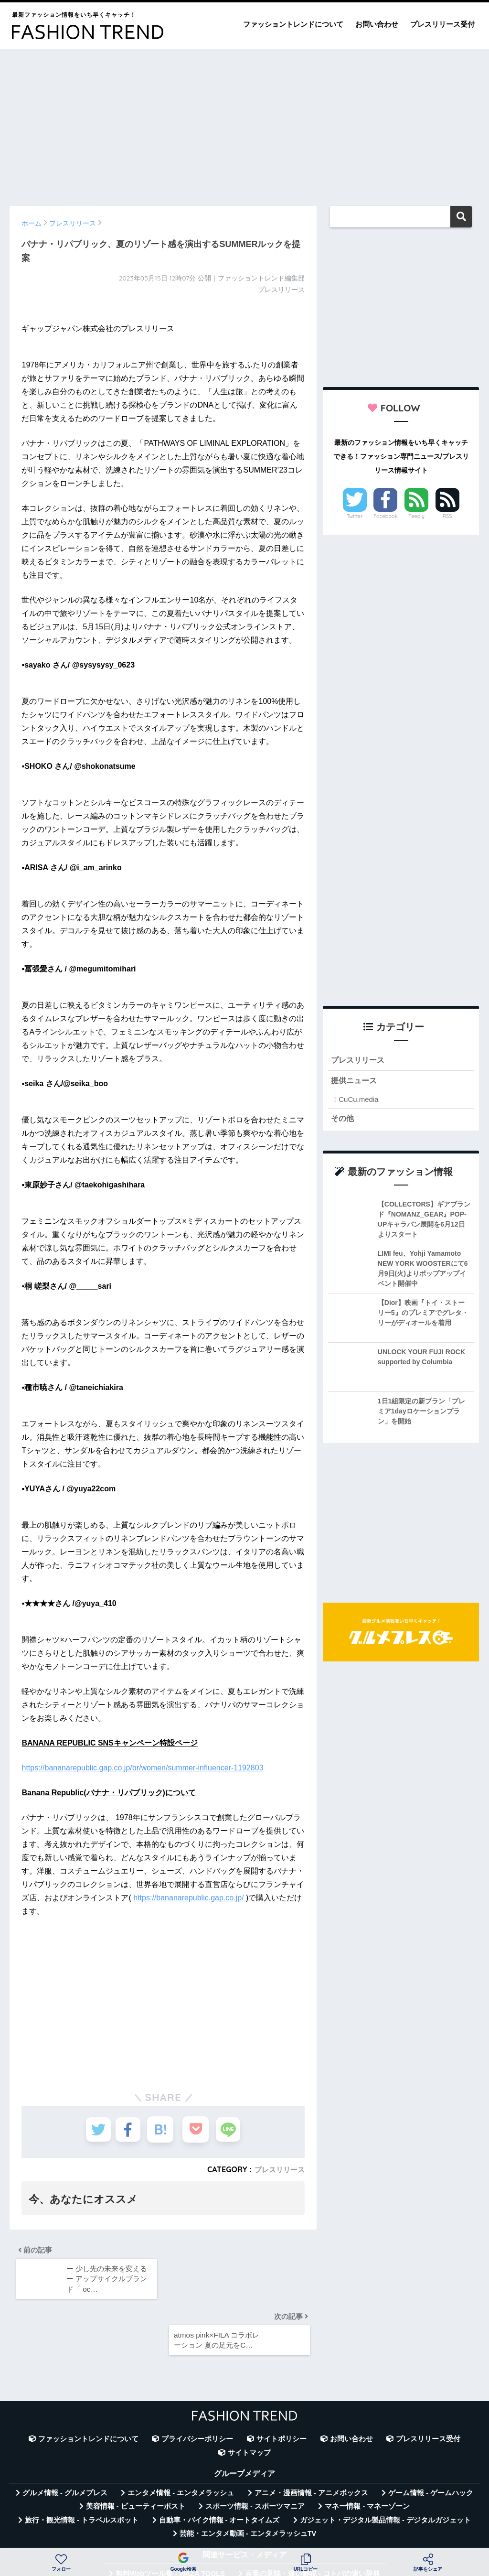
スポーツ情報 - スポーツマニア (255, 2455)
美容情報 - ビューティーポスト (135, 2455)
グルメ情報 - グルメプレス (64, 2442)
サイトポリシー (281, 2388)
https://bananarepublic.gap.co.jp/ (188, 1898)
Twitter (355, 516)
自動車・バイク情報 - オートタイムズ (219, 2468)
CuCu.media (358, 1101)
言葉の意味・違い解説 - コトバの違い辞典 (312, 2522)
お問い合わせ (376, 24)
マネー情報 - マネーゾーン (367, 2455)
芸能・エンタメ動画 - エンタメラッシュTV (248, 2482)
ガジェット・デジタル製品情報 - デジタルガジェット (385, 2468)
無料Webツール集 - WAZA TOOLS (170, 2522)
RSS (447, 516)
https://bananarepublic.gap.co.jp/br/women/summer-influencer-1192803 (142, 1768)
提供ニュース (355, 1082)
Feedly (416, 516)
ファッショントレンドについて (293, 24)
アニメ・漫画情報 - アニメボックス (311, 2442)
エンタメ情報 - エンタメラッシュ (181, 2442)
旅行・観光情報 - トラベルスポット (81, 2468)
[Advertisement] (244, 123)
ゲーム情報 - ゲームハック (430, 2442)
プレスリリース (278, 2169)
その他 (343, 1120)
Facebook (385, 516)
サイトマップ (249, 2401)
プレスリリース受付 (442, 24)
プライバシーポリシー (197, 2388)
